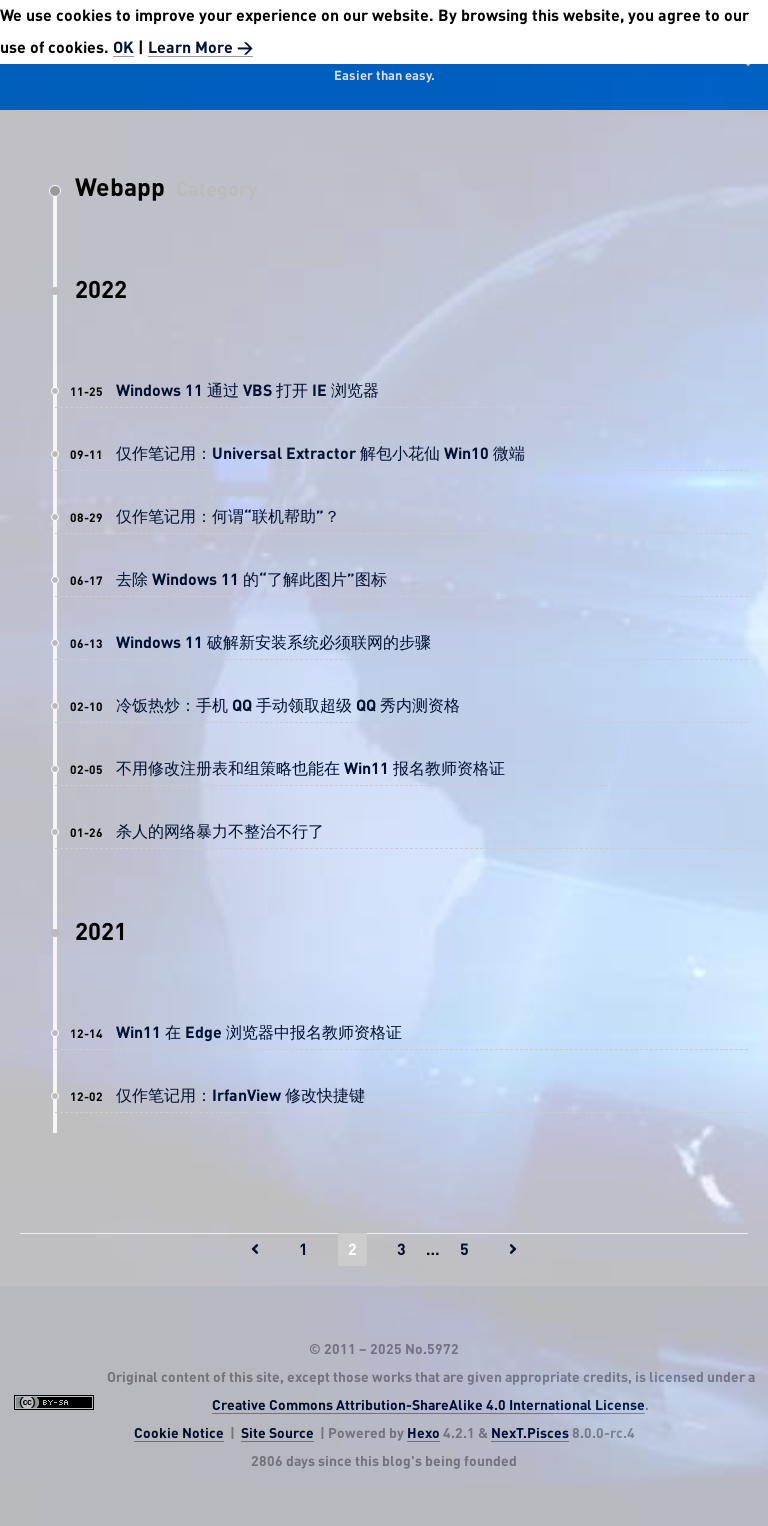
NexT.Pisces (530, 1434)
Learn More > (200, 48)
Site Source (277, 1434)
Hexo (423, 1434)
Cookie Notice (179, 1434)
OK (123, 48)
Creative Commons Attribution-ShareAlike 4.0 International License (428, 1406)
